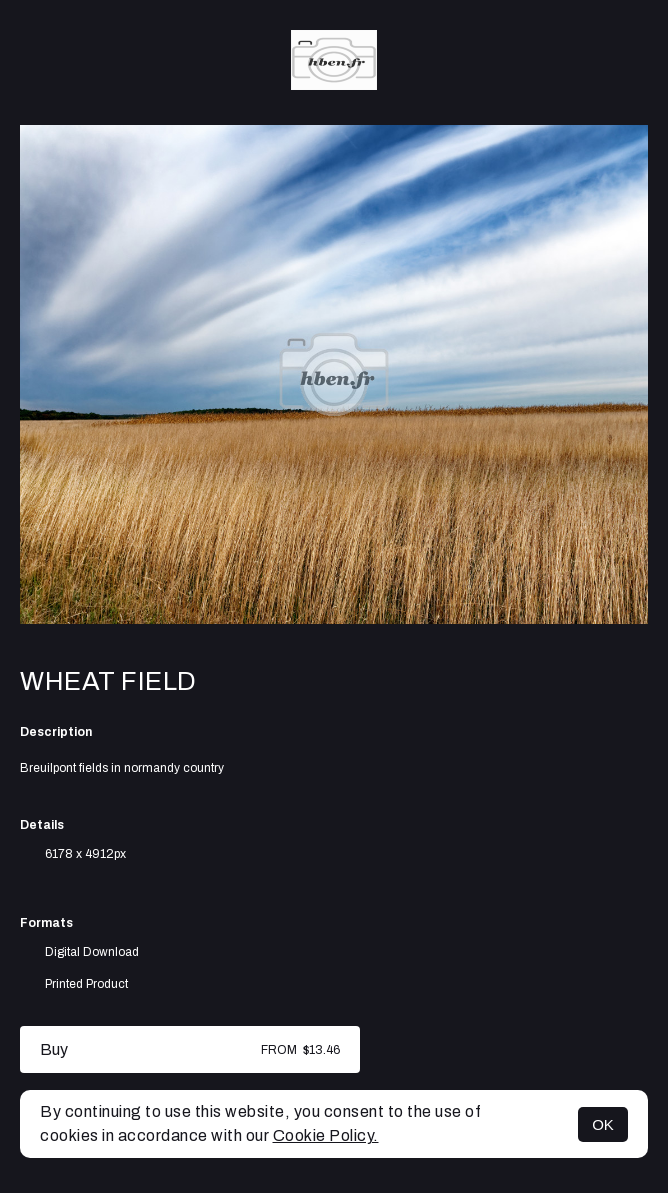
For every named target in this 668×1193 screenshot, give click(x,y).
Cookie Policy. (326, 1135)
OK (603, 1124)
